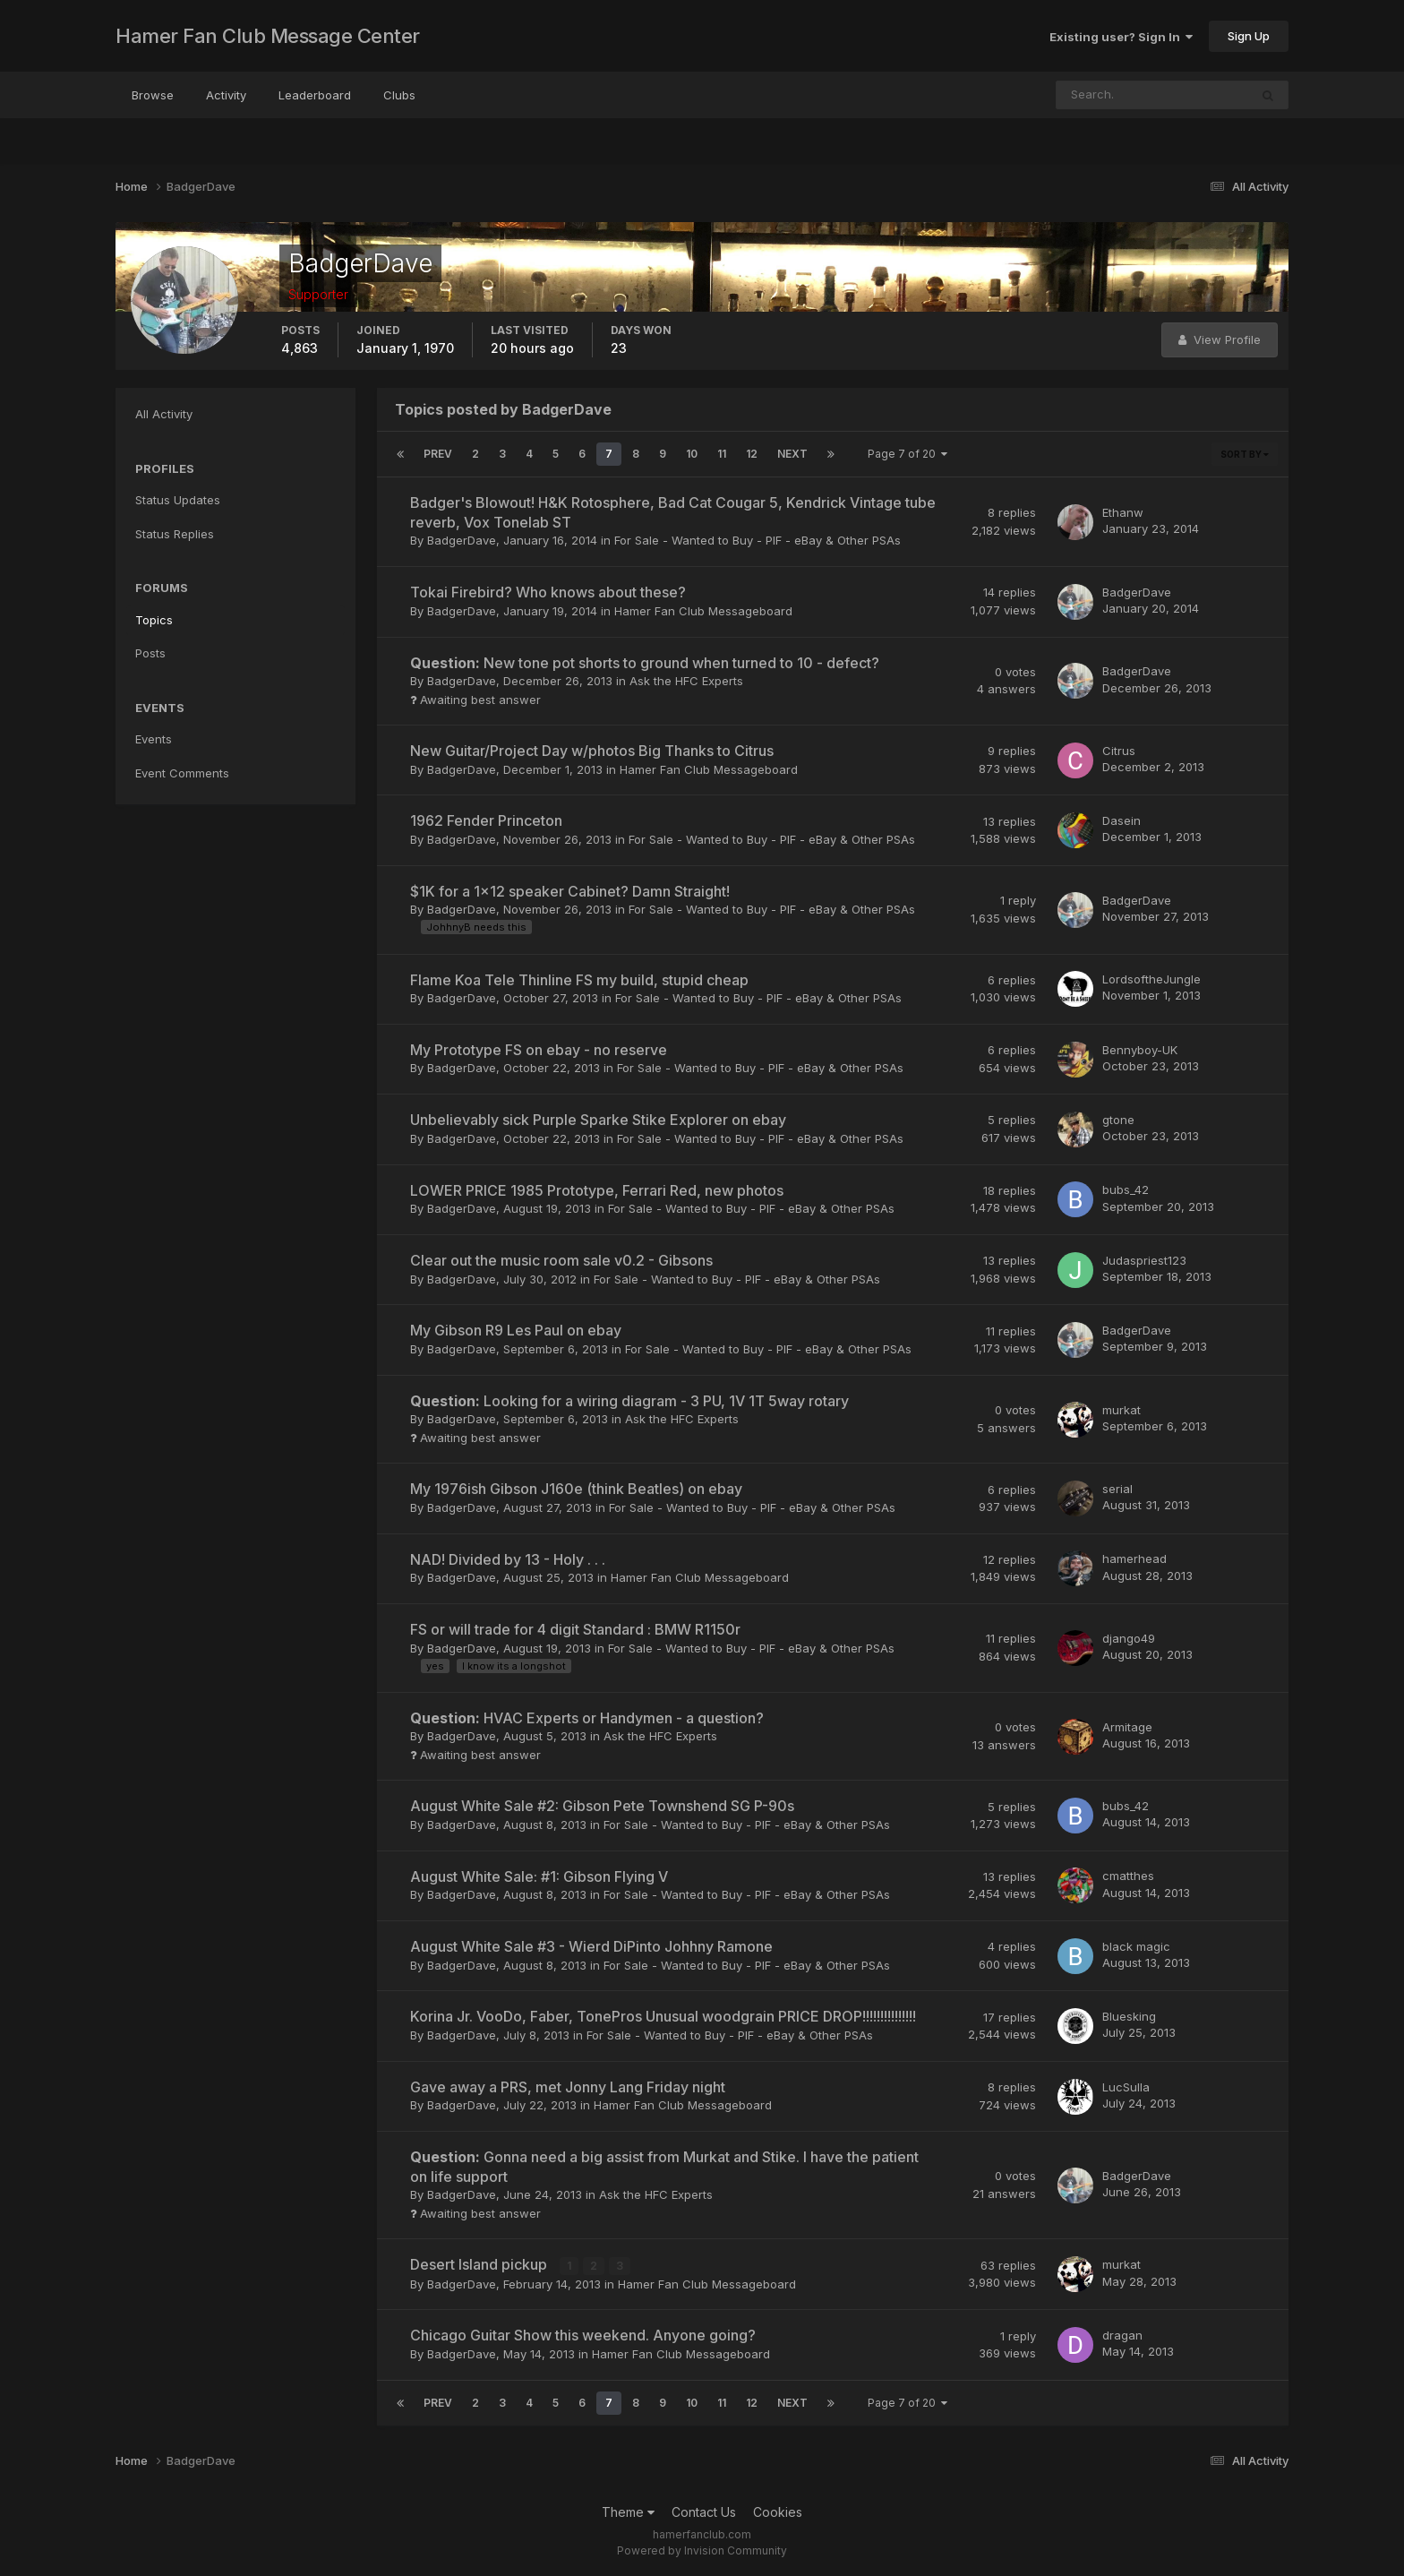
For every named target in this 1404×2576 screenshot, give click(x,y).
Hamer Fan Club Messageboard (703, 611)
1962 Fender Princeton (486, 820)
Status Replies (174, 534)
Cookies (777, 2512)
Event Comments (182, 773)
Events (153, 739)
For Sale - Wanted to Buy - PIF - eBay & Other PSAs (757, 540)
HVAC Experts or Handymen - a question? (587, 1718)
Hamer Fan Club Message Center (268, 35)
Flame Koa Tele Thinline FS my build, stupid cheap (579, 980)
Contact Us (704, 2512)
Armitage (1127, 1727)
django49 (1128, 1638)
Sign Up (1249, 36)
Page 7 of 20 (907, 453)
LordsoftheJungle (1151, 979)
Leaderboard (314, 95)
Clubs (399, 95)
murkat (1121, 1410)
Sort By (1244, 454)
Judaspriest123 (1144, 1260)
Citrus (1118, 750)
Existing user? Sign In (1121, 37)
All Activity (164, 414)
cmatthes (1128, 1875)
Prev (438, 453)
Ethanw (1122, 512)
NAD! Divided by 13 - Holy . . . (507, 1559)
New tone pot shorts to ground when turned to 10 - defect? (644, 663)
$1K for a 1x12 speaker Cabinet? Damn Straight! (570, 891)
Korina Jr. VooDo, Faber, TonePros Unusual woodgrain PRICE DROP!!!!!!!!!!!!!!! (663, 2016)
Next (792, 453)
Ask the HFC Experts (686, 681)
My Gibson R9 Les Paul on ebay (515, 1330)
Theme (628, 2512)
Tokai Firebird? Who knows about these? (548, 592)
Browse (153, 95)
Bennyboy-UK (1139, 1050)
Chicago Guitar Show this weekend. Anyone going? (583, 2335)
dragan (1122, 2335)
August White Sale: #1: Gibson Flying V (539, 1876)
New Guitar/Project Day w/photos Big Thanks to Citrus (592, 751)
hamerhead (1134, 1558)
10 (692, 453)
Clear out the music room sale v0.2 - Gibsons (561, 1260)
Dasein (1121, 820)
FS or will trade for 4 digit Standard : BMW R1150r (575, 1629)
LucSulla (1126, 2087)
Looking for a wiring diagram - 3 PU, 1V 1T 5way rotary (629, 1401)
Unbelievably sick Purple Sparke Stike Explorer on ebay (598, 1120)
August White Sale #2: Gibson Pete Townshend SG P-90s (602, 1806)
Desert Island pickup (480, 2264)
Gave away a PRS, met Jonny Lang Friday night (567, 2087)
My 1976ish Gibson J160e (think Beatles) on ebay (576, 1489)
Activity (226, 95)
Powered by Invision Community (702, 2549)
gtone (1118, 1119)
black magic (1136, 1946)
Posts (150, 653)
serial (1117, 1488)
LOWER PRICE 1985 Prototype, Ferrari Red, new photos (596, 1190)
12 (752, 453)
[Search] (1094, 95)
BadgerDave (461, 540)
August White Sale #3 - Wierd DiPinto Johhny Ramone (591, 1946)
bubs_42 (1125, 1189)
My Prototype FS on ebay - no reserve (538, 1050)
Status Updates (177, 500)
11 (721, 453)
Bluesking (1129, 2016)
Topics (154, 620)
